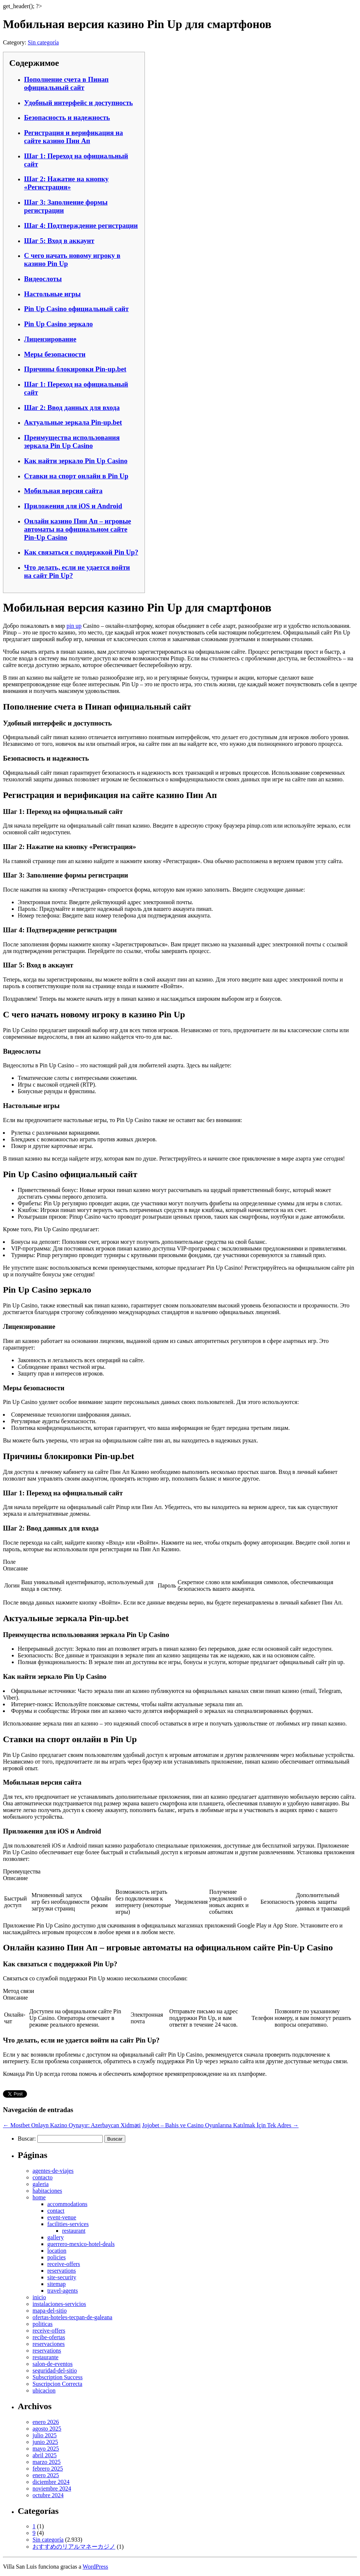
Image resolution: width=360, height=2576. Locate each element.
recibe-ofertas (49, 2337)
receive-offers (63, 2264)
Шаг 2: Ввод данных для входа (72, 407)
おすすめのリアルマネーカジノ (74, 2546)
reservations (61, 2270)
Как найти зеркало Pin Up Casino (76, 461)
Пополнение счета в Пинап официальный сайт (66, 83)
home (39, 2197)
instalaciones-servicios (59, 2304)
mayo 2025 (46, 2448)
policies (56, 2257)
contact (55, 2211)
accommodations (67, 2204)
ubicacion (44, 2390)
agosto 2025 (47, 2428)
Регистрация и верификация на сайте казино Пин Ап (73, 137)
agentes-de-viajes (53, 2171)
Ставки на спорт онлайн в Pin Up (76, 476)
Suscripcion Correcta (57, 2384)
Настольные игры (52, 294)
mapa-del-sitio (50, 2310)
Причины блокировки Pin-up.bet (75, 369)
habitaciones (47, 2191)
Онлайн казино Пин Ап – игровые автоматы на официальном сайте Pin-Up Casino (77, 529)
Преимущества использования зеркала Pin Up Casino (72, 441)
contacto (42, 2177)
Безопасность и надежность (67, 117)
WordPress (95, 2566)
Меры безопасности (54, 354)
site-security (61, 2277)
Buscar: (27, 2138)
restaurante (45, 2357)
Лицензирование (50, 339)
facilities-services (68, 2224)
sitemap (56, 2284)
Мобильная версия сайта (63, 491)
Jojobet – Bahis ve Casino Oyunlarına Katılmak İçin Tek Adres (220, 2125)
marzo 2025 (47, 2462)
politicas (42, 2324)
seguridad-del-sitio (55, 2370)
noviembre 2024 (52, 2488)
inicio (39, 2297)
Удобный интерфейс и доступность (78, 103)
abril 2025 (45, 2455)
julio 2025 (45, 2435)
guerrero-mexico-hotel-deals (81, 2244)
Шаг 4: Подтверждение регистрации (81, 225)
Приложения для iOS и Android (73, 506)
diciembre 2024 (51, 2482)
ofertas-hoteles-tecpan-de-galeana (72, 2317)
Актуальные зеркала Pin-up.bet (73, 422)
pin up (74, 626)
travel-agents (62, 2290)
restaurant (73, 2231)
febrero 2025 (48, 2468)
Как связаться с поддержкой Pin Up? (81, 552)
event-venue (61, 2217)
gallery (55, 2237)
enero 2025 (46, 2475)
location (57, 2250)
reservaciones (49, 2344)
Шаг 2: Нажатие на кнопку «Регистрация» (66, 183)
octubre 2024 (48, 2495)
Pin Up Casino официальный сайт (76, 309)
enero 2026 (46, 2422)
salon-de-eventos (52, 2364)
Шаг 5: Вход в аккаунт (59, 241)
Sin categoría (43, 42)
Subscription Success (58, 2377)
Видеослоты (43, 279)
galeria (41, 2184)
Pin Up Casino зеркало (58, 324)
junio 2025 (45, 2442)
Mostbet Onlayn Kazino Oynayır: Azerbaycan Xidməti (71, 2125)
